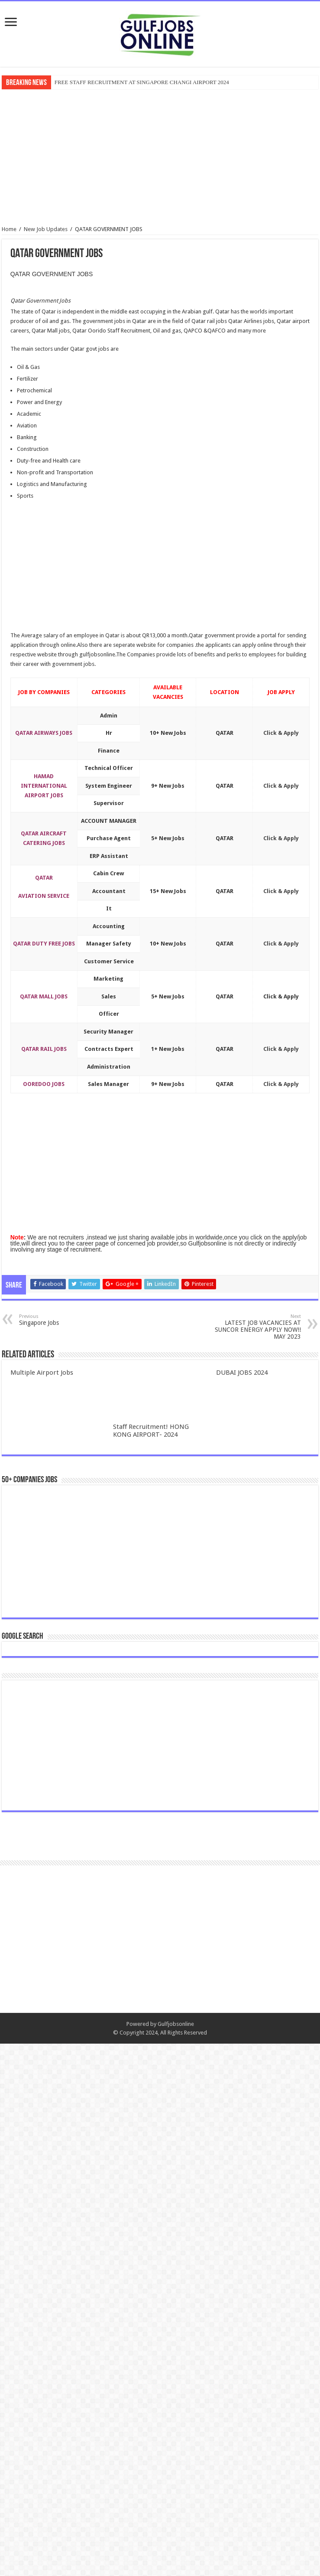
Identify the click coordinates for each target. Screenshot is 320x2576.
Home (9, 229)
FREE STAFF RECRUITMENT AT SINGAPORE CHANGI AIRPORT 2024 (142, 82)
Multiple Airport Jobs (41, 1372)
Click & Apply (281, 733)
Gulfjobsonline (176, 2556)
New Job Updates (46, 229)
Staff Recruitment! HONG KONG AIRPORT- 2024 (151, 1430)
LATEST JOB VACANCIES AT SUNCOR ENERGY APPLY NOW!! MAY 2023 (256, 1327)
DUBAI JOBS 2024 (242, 1372)
